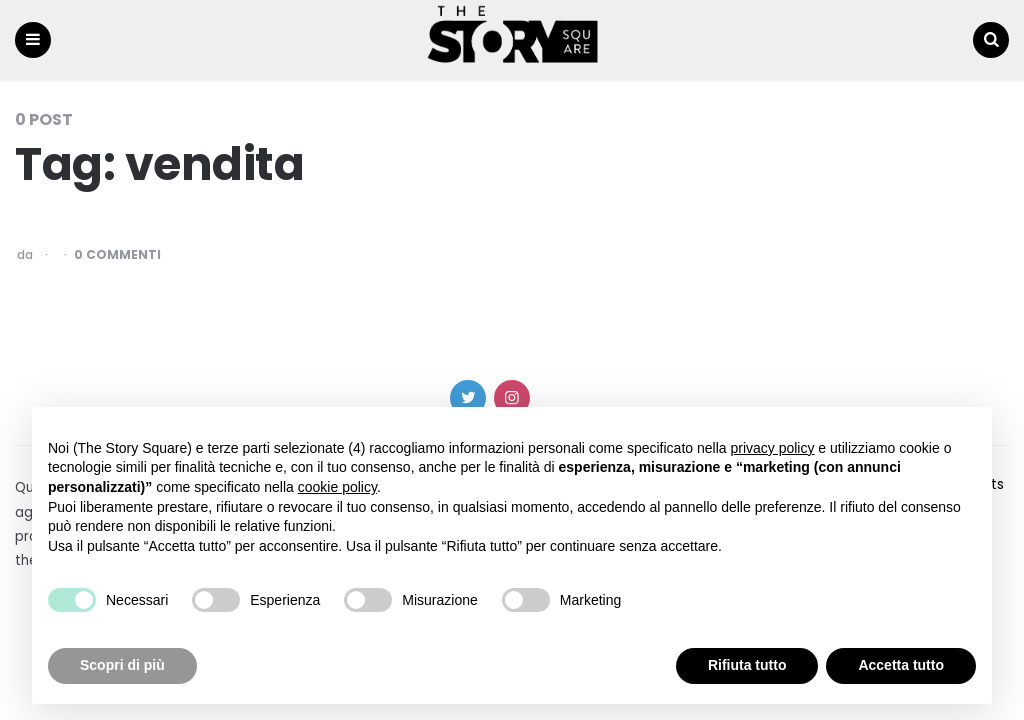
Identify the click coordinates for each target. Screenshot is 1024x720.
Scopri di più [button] (122, 665)
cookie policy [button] (337, 487)
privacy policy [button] (772, 448)
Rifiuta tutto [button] (747, 665)
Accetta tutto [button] (901, 665)
